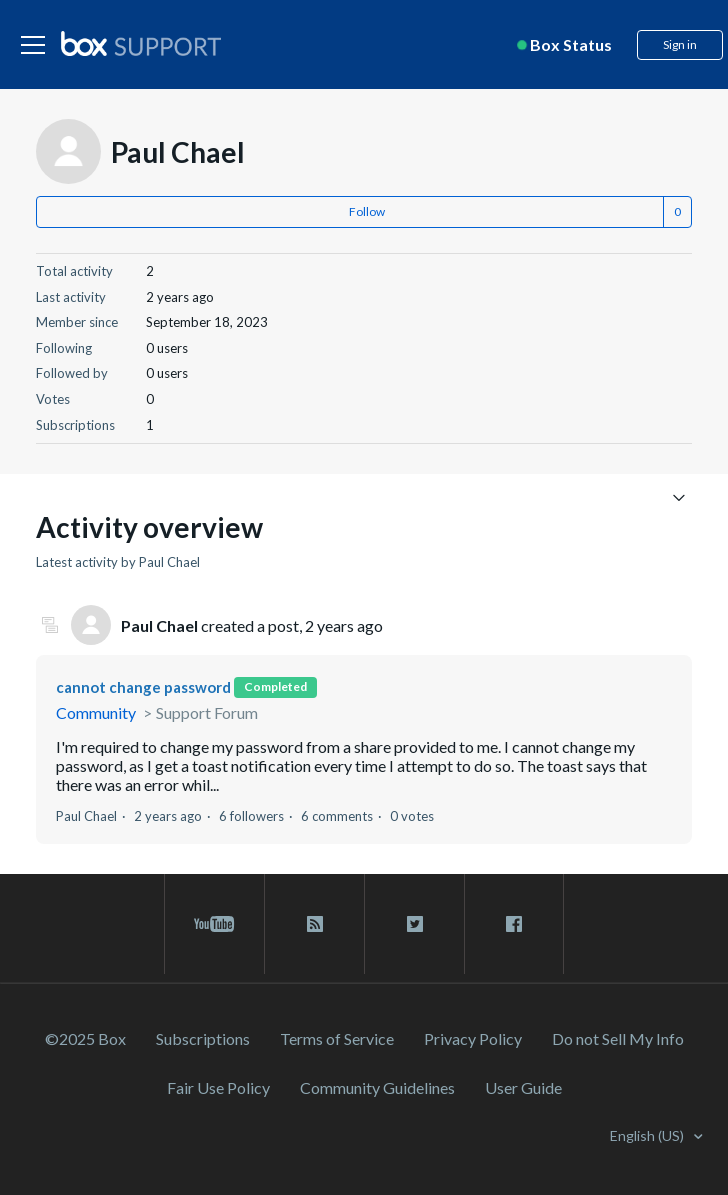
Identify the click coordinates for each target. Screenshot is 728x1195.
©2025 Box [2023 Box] (85, 1038)
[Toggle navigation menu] (679, 496)
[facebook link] (514, 924)
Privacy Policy (473, 1038)
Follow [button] (367, 211)
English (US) (648, 1135)
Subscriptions (203, 1038)
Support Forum (207, 712)
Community (96, 712)
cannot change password (143, 687)
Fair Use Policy (218, 1087)
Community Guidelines (377, 1087)
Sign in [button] (680, 44)
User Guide (523, 1087)
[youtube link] (214, 924)
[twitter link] (414, 924)
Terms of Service (337, 1038)
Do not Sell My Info (618, 1038)
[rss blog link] (314, 924)
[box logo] (141, 43)
